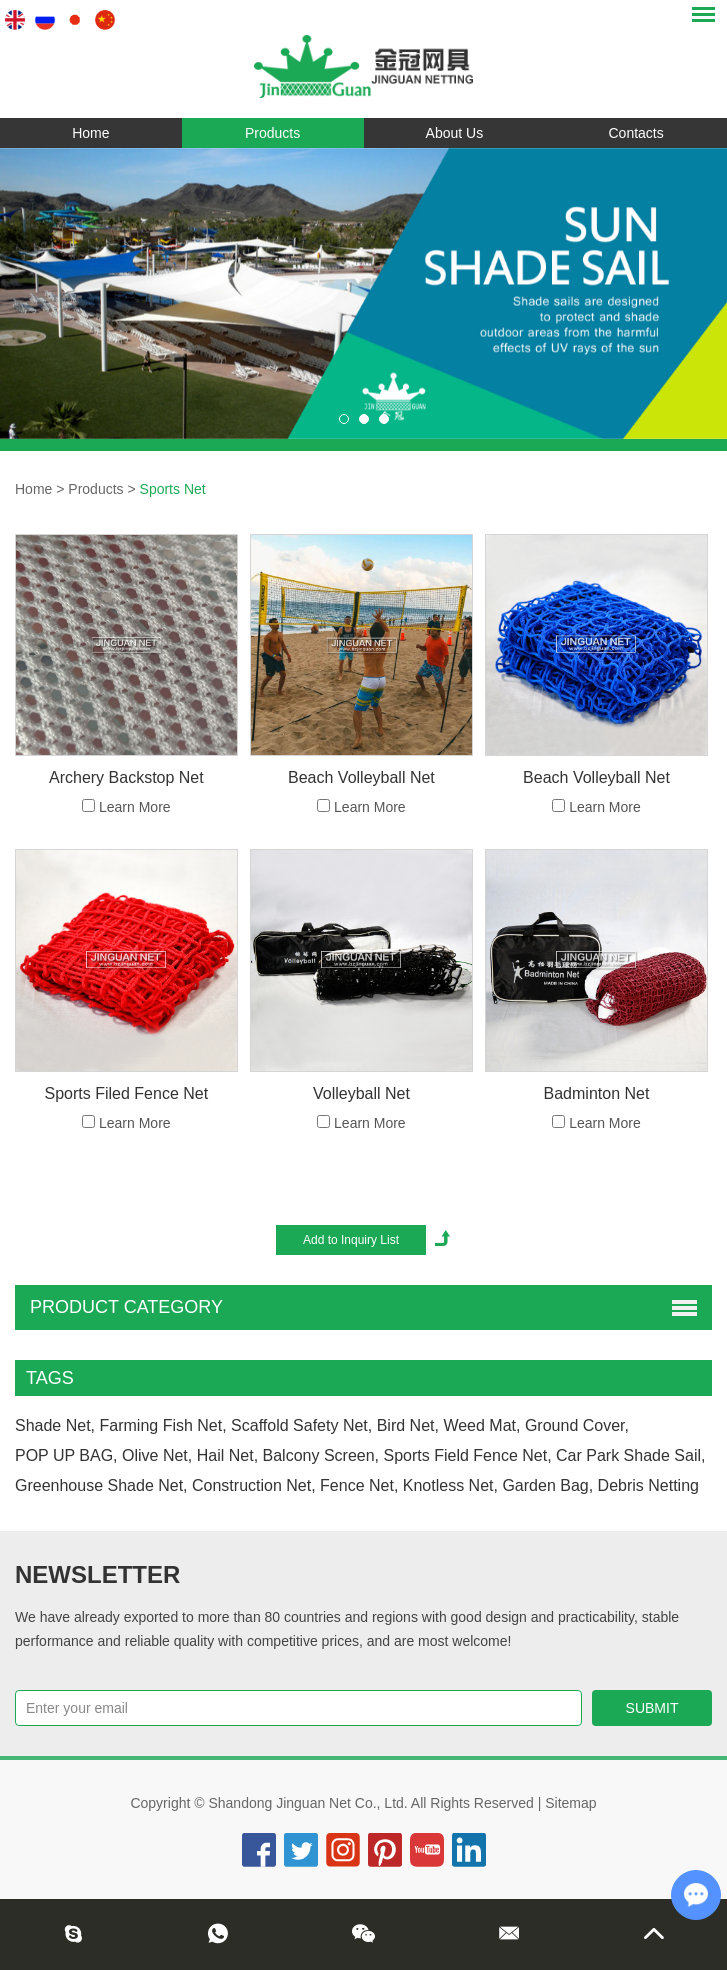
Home (90, 133)
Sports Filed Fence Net (127, 1093)
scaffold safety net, (301, 1425)
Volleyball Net (361, 1093)
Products (272, 133)
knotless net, (450, 1485)
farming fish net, (163, 1425)
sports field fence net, (468, 1455)
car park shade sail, (630, 1455)
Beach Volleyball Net (361, 777)
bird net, (408, 1425)
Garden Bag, (547, 1485)
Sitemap (570, 1803)
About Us (455, 133)
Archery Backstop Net (126, 777)
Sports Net (173, 489)
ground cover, (577, 1425)
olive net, (157, 1455)
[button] (344, 419)
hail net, (227, 1455)
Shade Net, (55, 1425)
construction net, (254, 1485)
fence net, (359, 1485)
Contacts (636, 133)
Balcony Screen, (321, 1455)
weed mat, (481, 1425)
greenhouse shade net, (101, 1485)
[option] (363, 293)
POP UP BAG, (66, 1455)
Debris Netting (648, 1485)
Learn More (135, 807)
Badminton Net (597, 1093)
